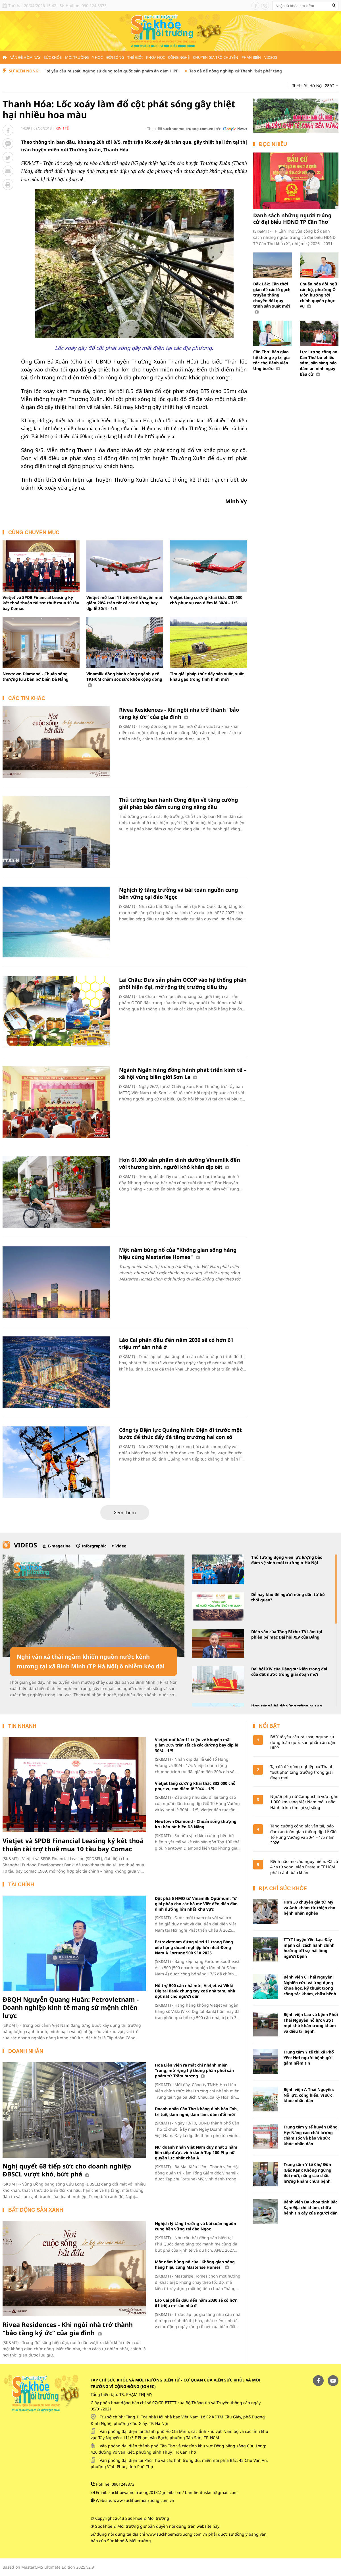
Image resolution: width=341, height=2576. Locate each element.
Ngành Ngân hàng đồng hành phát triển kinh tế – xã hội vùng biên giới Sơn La (182, 1073)
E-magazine (59, 1546)
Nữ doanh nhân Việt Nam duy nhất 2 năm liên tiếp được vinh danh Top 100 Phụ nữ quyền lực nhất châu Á (196, 2152)
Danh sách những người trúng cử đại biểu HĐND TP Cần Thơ (292, 218)
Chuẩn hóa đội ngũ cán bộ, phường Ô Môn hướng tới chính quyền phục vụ (318, 295)
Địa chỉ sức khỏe (283, 1888)
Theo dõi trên (184, 128)
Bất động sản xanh (35, 2210)
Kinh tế (62, 128)
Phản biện (251, 57)
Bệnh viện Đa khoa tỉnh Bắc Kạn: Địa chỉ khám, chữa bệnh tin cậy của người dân (311, 2207)
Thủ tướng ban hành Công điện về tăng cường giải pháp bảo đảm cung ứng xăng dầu (178, 803)
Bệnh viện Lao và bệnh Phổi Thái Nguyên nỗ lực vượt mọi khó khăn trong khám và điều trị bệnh (311, 2023)
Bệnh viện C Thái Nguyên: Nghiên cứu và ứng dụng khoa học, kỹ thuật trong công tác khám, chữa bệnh (310, 1985)
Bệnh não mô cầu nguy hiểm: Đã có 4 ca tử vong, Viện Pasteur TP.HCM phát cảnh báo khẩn (304, 1867)
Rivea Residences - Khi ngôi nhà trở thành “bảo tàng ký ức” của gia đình (179, 713)
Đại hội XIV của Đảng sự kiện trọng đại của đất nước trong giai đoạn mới (289, 1671)
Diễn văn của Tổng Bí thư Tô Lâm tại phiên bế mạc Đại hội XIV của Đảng (286, 1634)
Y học (97, 57)
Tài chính (21, 1884)
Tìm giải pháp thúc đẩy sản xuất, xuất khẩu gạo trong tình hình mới (207, 676)
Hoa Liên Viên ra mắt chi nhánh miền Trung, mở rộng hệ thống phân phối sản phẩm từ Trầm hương (194, 2070)
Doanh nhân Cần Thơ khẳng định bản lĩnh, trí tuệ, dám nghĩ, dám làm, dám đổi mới (196, 2111)
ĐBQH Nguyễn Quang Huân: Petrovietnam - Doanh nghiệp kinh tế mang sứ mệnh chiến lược (71, 2007)
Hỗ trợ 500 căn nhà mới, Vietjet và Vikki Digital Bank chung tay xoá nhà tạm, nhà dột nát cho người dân (195, 1991)
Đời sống (115, 57)
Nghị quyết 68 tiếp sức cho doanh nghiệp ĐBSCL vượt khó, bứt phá (67, 2170)
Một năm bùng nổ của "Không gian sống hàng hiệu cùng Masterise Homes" (177, 1253)
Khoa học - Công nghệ (168, 57)
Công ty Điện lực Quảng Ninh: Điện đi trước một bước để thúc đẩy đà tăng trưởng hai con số (180, 1433)
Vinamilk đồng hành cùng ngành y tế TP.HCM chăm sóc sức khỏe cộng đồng (124, 679)
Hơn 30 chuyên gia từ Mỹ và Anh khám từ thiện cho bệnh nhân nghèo (309, 1907)
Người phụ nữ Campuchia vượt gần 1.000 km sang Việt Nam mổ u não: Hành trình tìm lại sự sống (304, 1802)
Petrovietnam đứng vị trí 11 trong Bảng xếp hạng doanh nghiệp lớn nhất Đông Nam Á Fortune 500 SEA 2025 (194, 1947)
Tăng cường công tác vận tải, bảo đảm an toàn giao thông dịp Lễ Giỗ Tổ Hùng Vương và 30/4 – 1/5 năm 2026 (303, 1834)
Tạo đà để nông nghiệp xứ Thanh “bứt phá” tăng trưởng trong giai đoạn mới (302, 1772)
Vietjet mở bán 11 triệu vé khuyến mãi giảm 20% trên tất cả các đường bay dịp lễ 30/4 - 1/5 (124, 603)
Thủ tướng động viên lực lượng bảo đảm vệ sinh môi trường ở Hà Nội (287, 1560)
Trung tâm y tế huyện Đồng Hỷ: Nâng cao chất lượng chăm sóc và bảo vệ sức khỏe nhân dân (311, 2135)
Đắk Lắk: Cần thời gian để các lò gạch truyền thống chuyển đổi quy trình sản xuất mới (271, 297)
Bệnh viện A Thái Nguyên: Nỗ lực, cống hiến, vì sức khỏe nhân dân (309, 2095)
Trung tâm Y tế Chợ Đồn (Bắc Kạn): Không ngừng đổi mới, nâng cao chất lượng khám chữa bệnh (307, 2173)
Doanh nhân (25, 2051)
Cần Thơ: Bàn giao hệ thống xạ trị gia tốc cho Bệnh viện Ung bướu (271, 360)
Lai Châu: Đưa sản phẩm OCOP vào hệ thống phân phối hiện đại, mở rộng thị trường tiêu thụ (183, 983)
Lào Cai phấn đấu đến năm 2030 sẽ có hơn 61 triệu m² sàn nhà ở (196, 2302)
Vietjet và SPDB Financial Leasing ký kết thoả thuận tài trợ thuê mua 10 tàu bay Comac (41, 603)
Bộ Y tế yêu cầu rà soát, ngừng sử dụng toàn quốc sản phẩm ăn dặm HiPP (164, 71)
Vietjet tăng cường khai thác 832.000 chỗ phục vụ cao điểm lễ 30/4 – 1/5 (206, 600)
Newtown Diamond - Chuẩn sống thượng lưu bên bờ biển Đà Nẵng (35, 676)
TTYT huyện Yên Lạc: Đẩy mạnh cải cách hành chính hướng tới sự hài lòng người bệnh (309, 1948)
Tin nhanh (22, 1726)
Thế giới (135, 57)
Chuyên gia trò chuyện (215, 57)
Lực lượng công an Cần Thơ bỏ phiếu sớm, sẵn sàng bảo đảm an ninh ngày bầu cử (318, 363)
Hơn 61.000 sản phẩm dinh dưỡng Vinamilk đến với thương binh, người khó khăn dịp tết (179, 1163)
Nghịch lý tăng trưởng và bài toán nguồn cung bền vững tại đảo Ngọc (195, 2226)
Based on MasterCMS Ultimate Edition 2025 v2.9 (48, 2567)
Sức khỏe (53, 57)
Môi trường (77, 57)
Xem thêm (125, 1512)
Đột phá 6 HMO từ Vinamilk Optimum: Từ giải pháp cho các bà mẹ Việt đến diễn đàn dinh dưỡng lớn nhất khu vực (196, 1904)
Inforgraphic (94, 1546)
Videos (270, 57)
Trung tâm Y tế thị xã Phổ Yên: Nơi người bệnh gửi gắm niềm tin (309, 2057)
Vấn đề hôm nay (25, 57)
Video (120, 1546)
